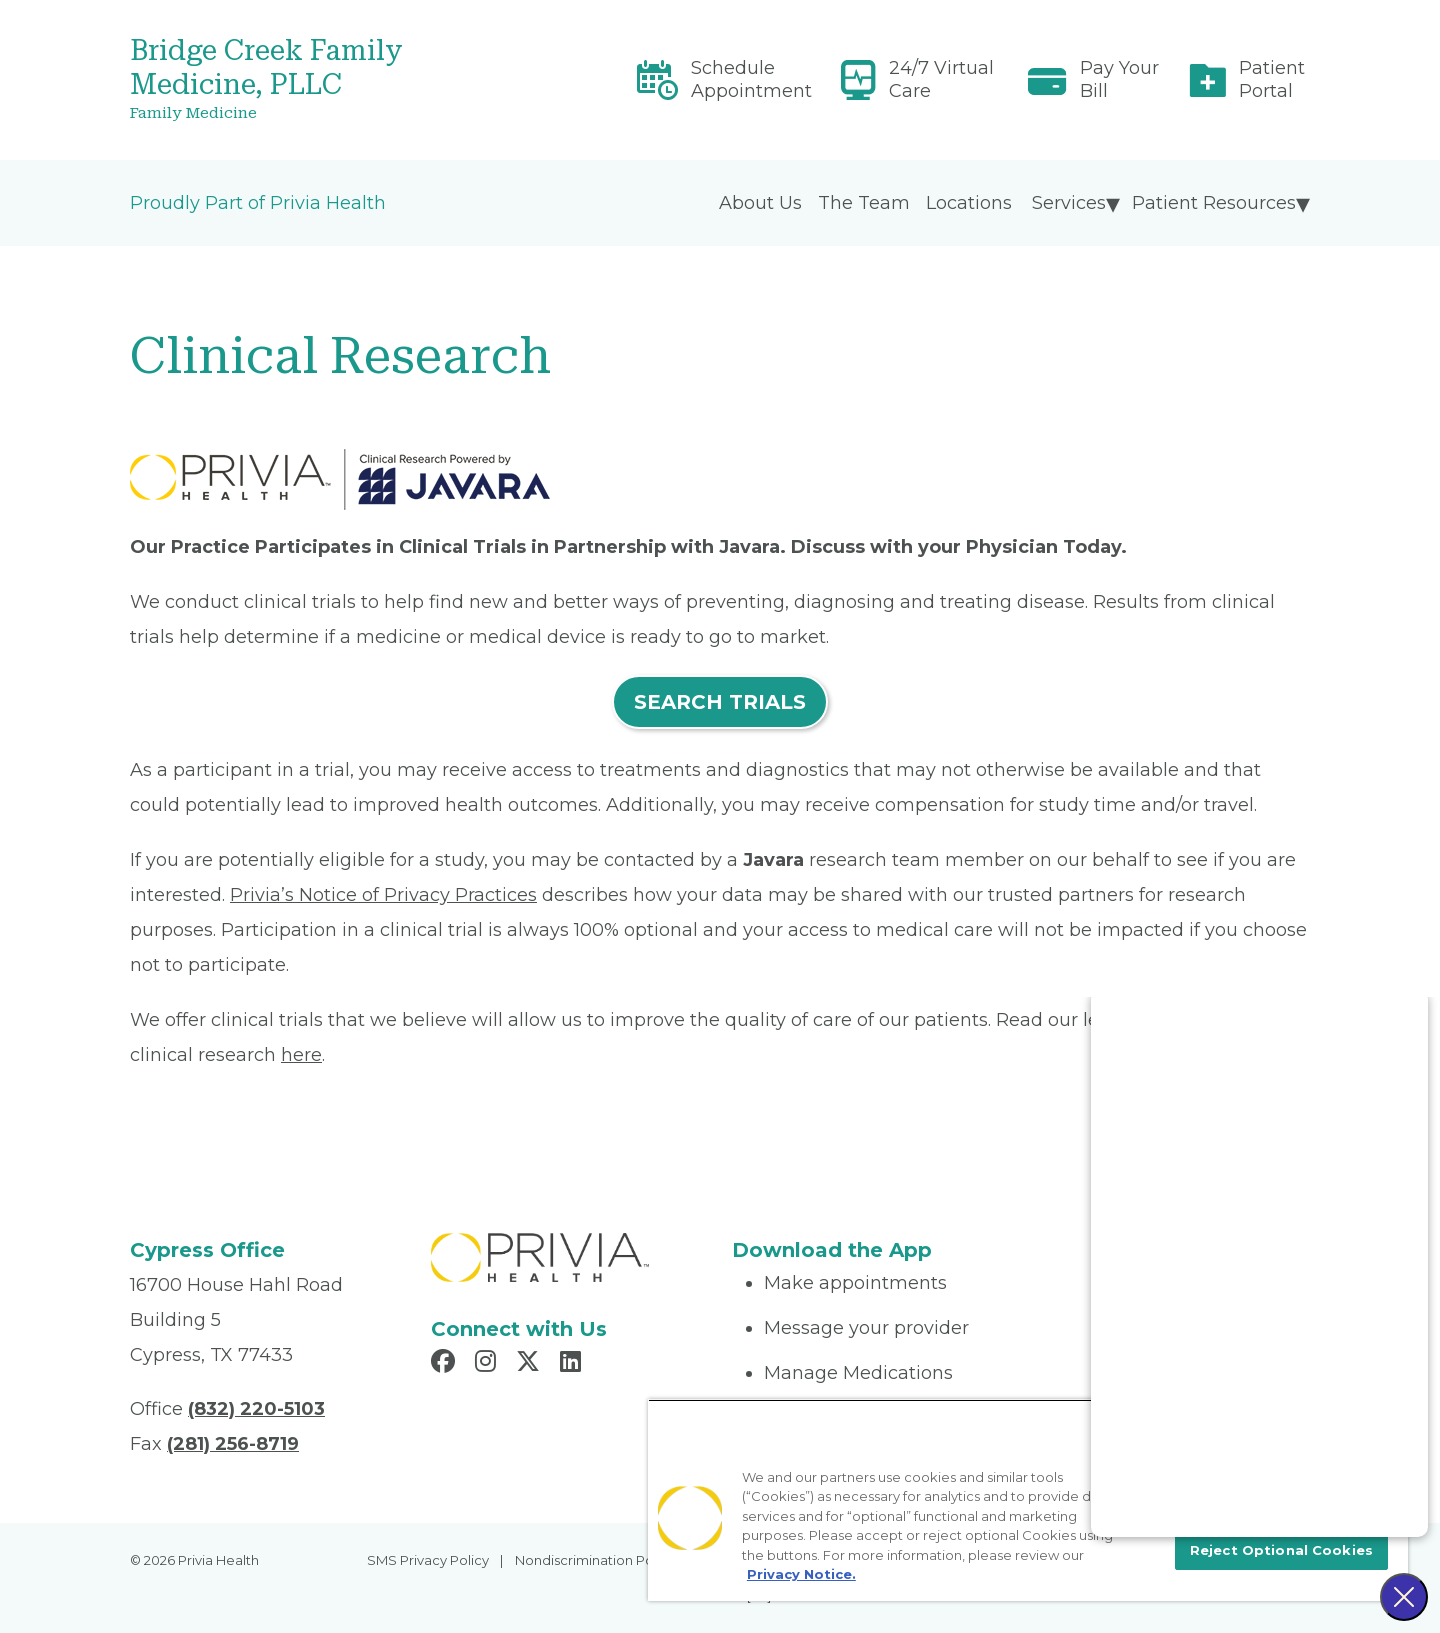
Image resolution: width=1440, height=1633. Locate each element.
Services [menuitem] (1069, 203)
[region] (1028, 1500)
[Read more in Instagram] (488, 1364)
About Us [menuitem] (760, 203)
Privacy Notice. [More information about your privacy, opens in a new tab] (801, 1574)
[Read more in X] (531, 1364)
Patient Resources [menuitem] (1214, 203)
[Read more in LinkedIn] (573, 1364)
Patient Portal (1272, 79)
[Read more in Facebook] (446, 1364)
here (301, 1055)
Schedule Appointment (751, 79)
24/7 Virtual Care (941, 79)
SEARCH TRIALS (720, 702)
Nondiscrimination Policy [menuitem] (595, 1560)
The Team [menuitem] (864, 203)
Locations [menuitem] (969, 203)
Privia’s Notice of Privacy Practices (383, 895)
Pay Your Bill (1119, 79)
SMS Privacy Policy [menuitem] (428, 1560)
